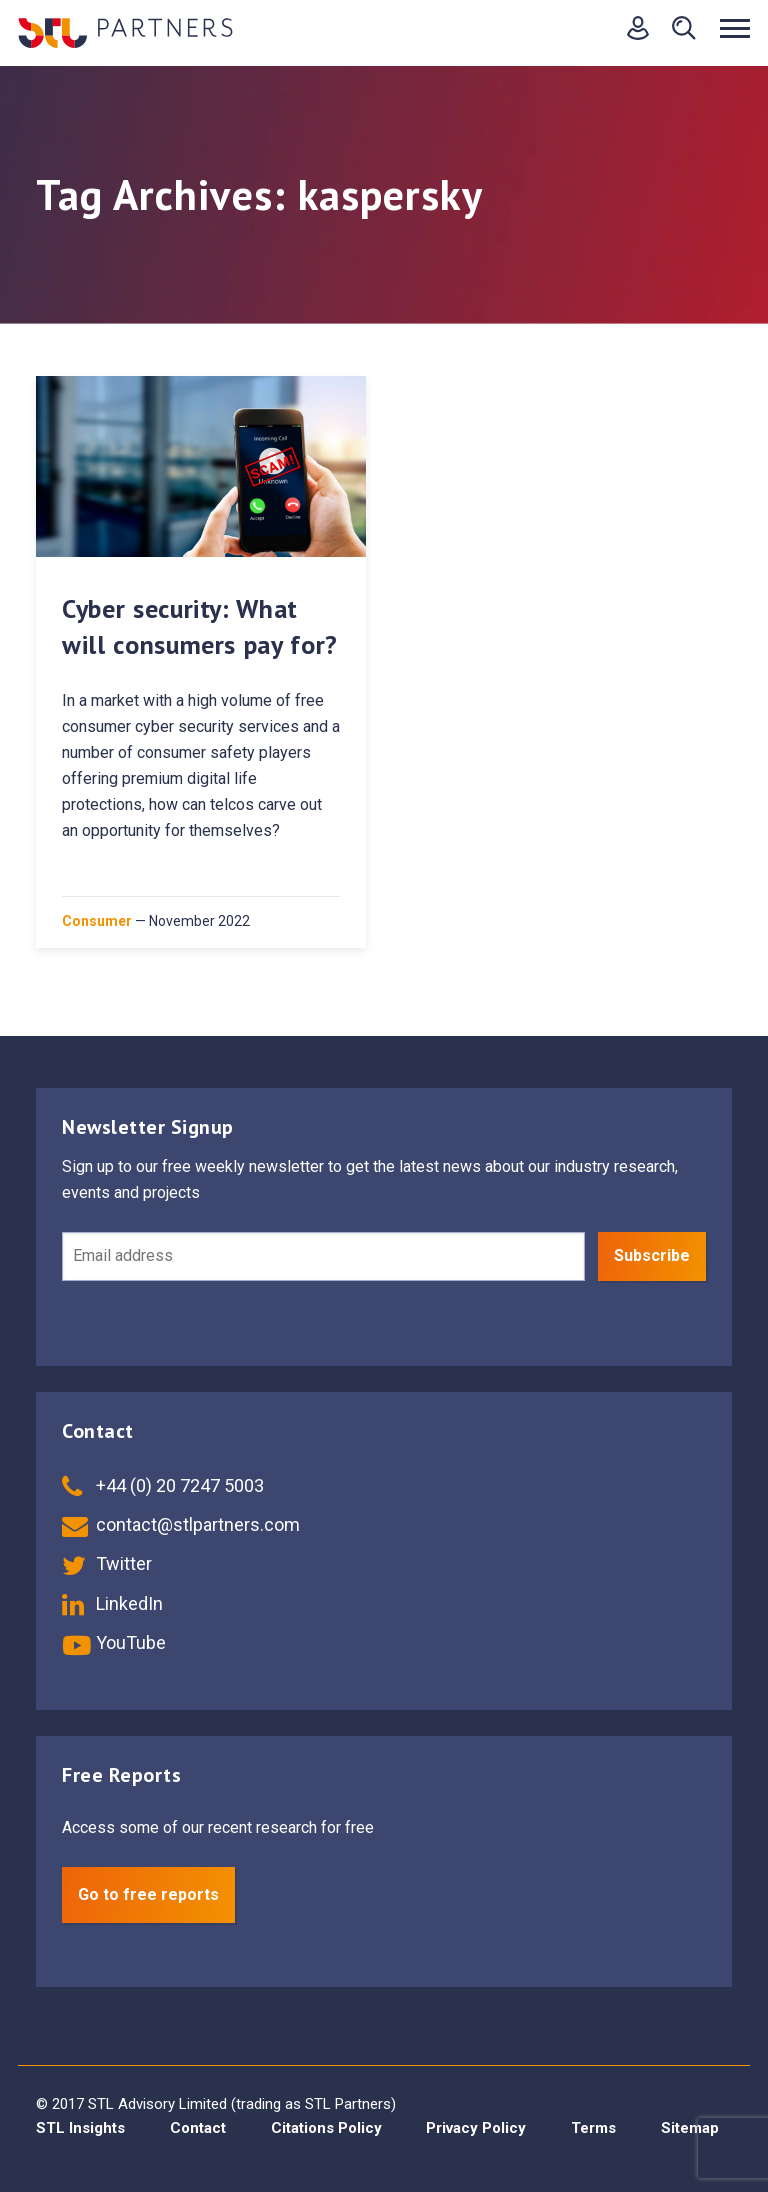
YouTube (114, 1642)
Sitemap (690, 2128)
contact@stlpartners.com (181, 1524)
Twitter (107, 1563)
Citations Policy (326, 2128)
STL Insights (80, 2128)
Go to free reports (148, 1894)
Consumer (97, 921)
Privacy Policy (476, 2128)
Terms (593, 2128)
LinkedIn (112, 1603)
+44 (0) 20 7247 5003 (163, 1485)
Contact (198, 2128)
